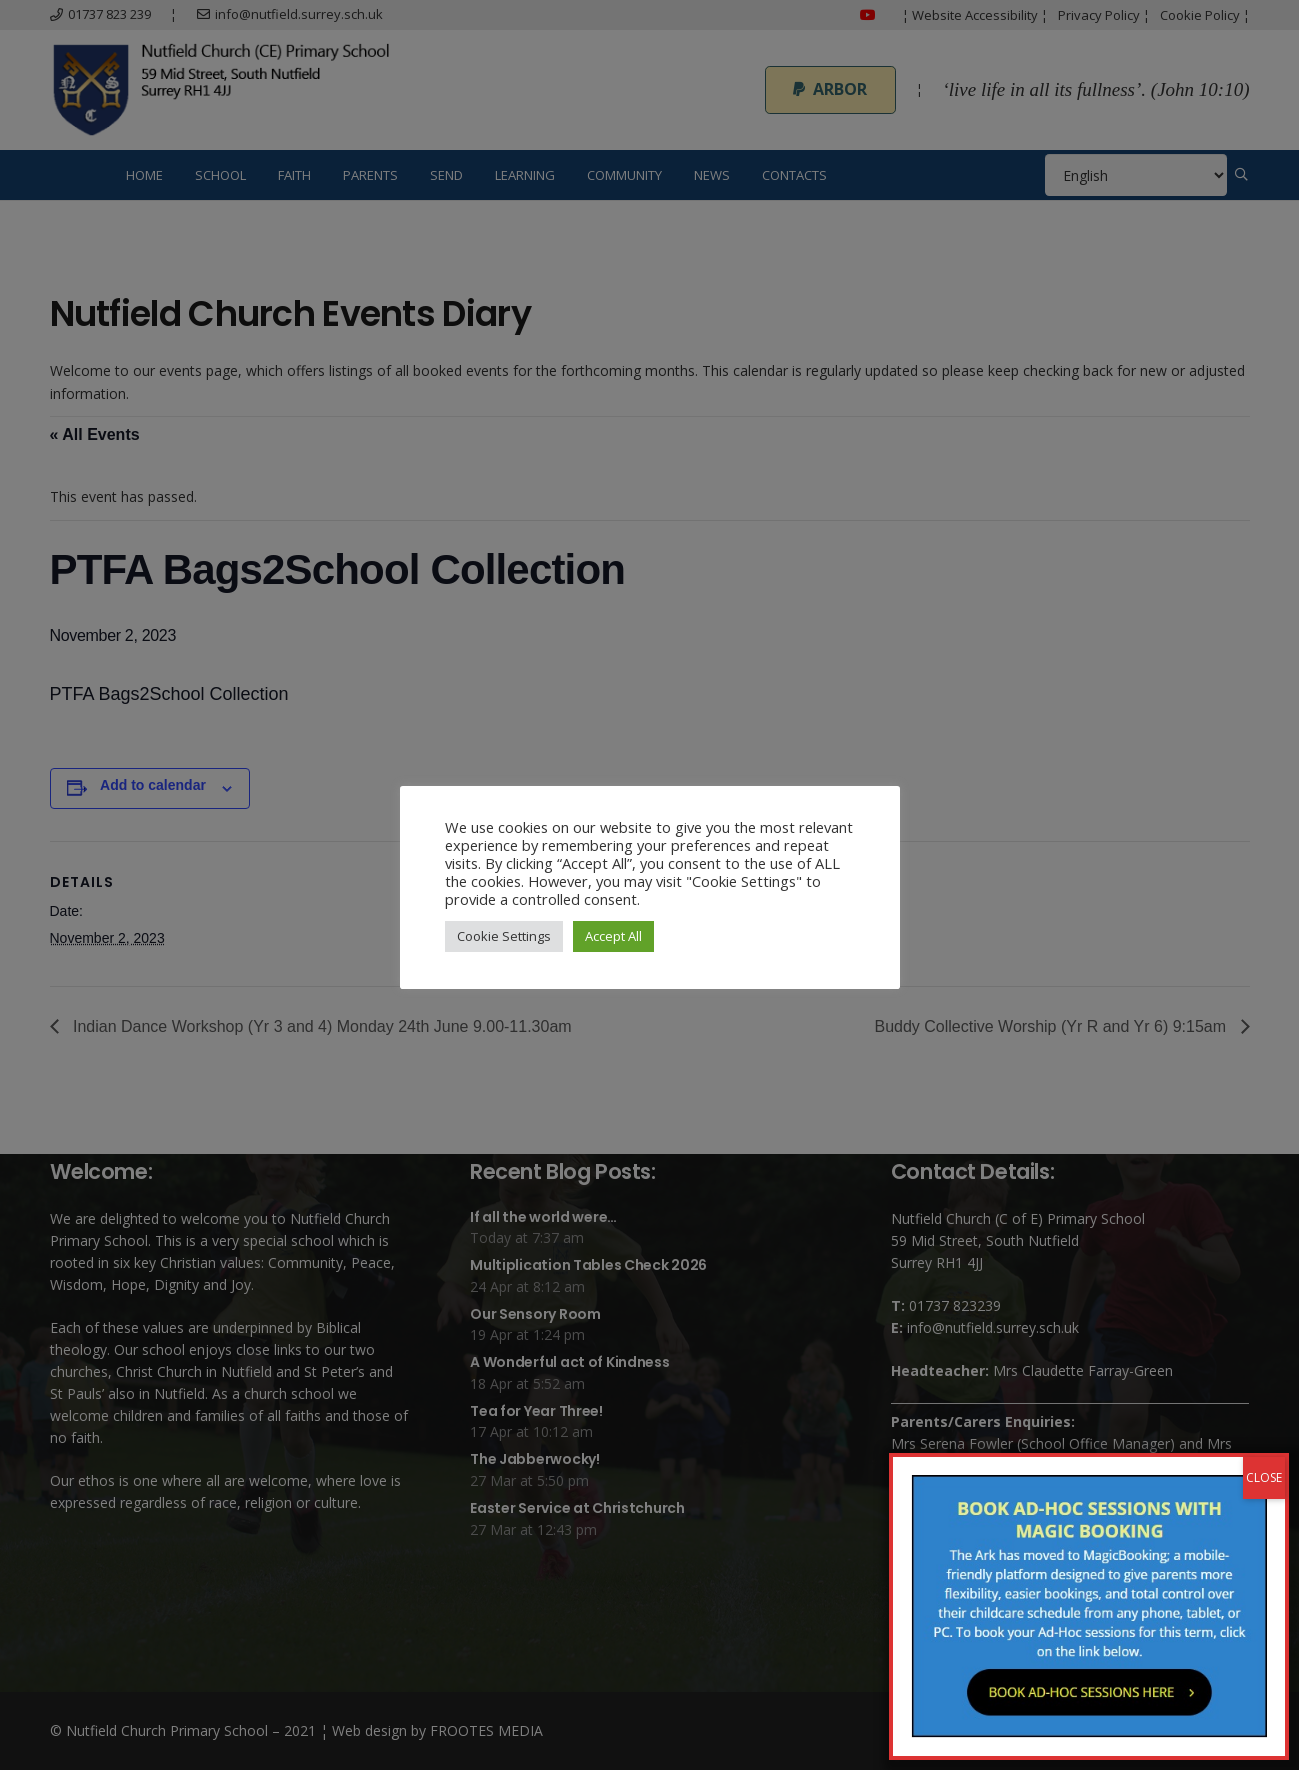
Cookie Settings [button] (504, 936)
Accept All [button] (613, 936)
